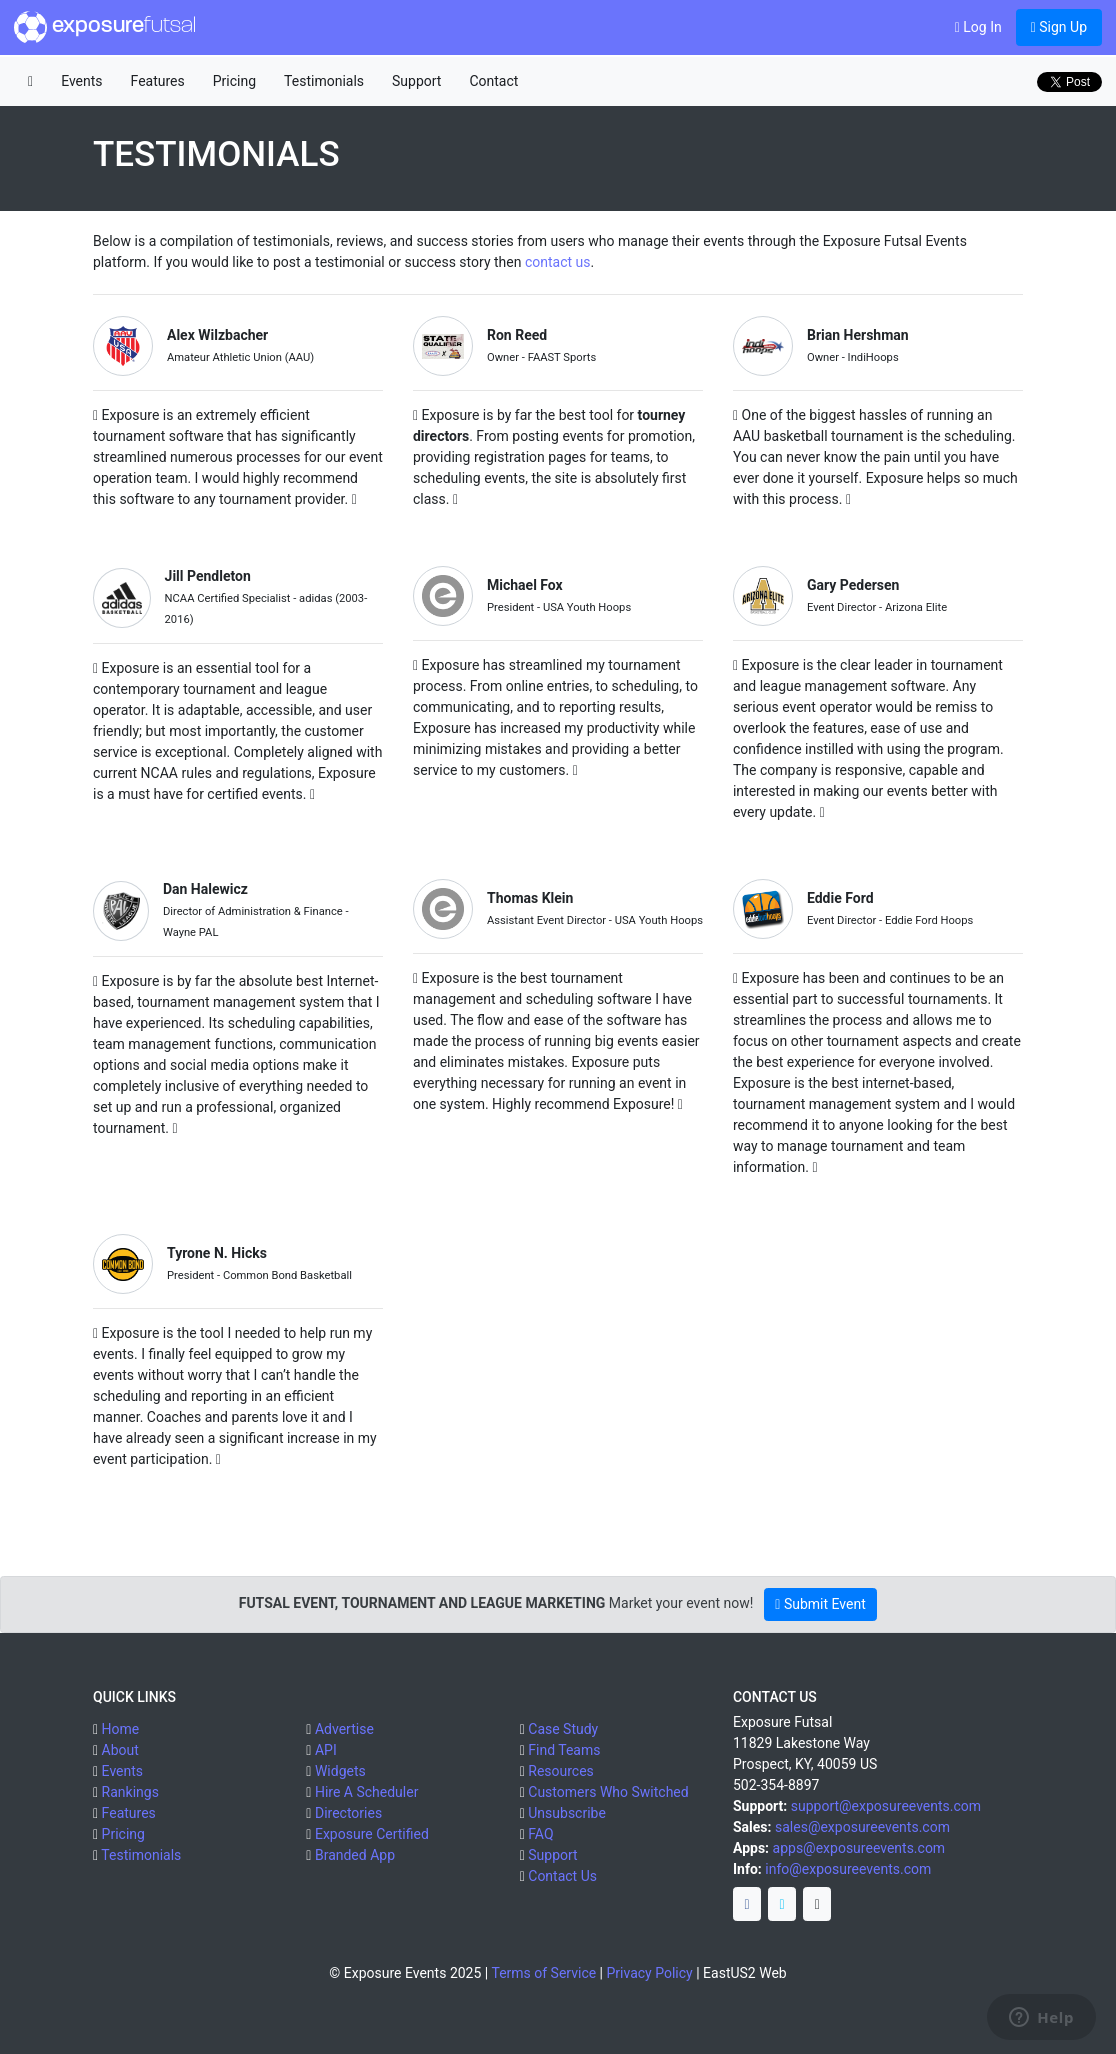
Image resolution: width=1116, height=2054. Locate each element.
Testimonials (324, 81)
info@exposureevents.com (848, 1869)
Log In (978, 27)
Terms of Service (543, 1973)
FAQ (540, 1834)
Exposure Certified (372, 1834)
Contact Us (562, 1876)
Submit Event (820, 1604)
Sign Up (1059, 27)
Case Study (563, 1729)
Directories (348, 1813)
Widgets (340, 1771)
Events (81, 81)
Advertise (344, 1729)
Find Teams (564, 1750)
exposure (105, 27)
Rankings (130, 1792)
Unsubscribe (567, 1813)
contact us (558, 262)
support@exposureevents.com (886, 1806)
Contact (493, 81)
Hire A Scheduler (366, 1792)
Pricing (234, 81)
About (120, 1750)
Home (121, 1729)
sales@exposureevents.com (862, 1827)
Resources (561, 1771)
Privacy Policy (650, 1973)
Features (158, 81)
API (326, 1750)
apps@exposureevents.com (859, 1848)
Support (416, 81)
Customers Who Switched (608, 1792)
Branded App (355, 1855)
